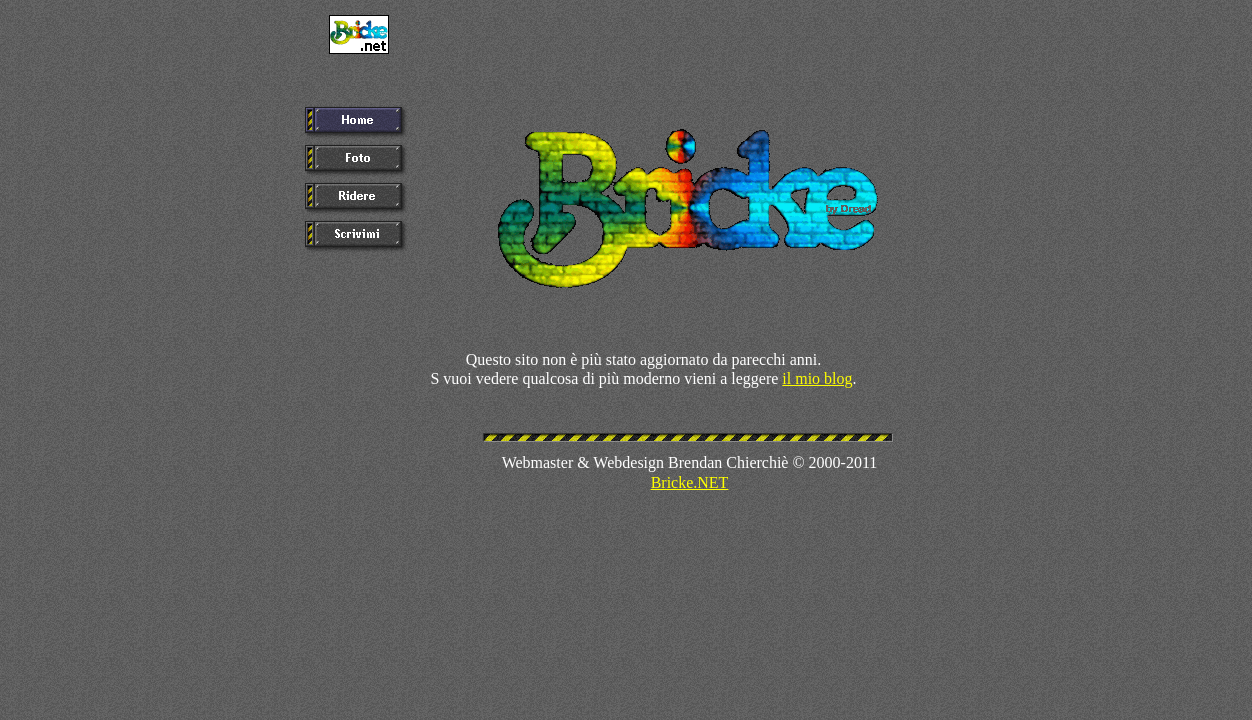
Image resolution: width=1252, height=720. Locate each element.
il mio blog (817, 378)
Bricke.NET (690, 482)
